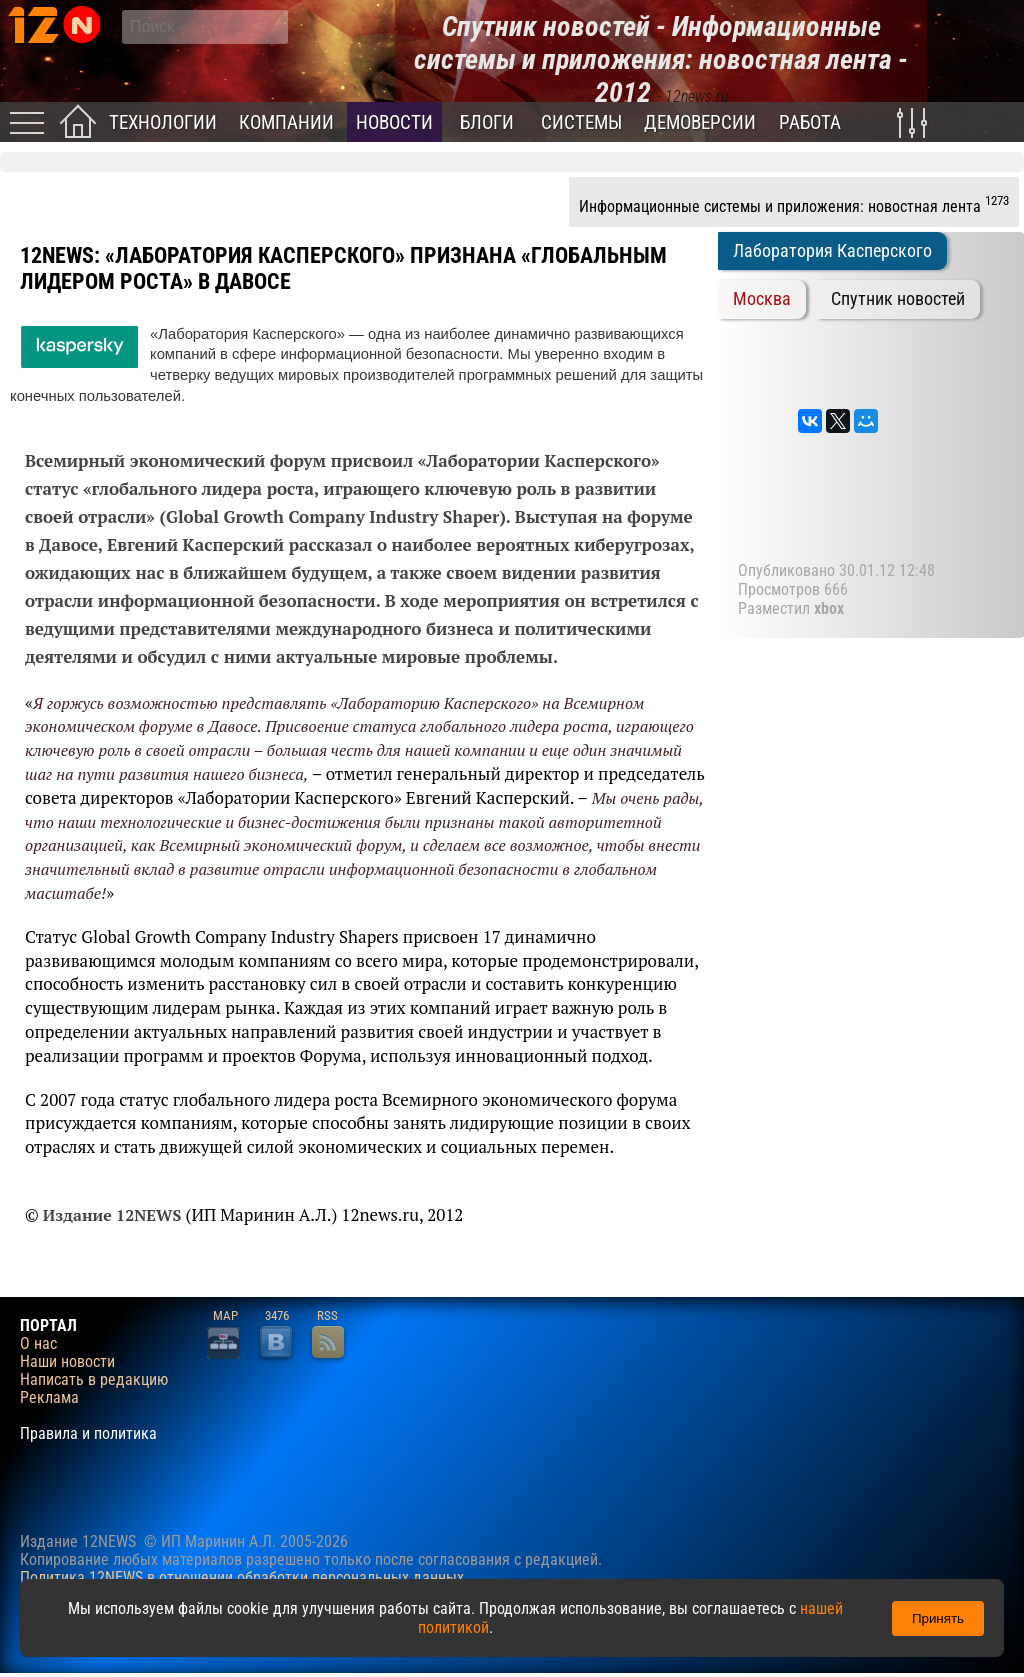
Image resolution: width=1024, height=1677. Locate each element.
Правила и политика (88, 1434)
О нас (38, 1344)
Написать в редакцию (94, 1380)
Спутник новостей (898, 299)
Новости (394, 122)
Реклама (49, 1398)
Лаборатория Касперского (832, 251)
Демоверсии (700, 122)
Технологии (163, 122)
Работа (810, 122)
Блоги (487, 122)
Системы (581, 122)
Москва (762, 299)
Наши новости (67, 1362)
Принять (938, 1618)
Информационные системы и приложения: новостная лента (794, 204)
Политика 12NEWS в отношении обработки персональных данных (242, 1577)
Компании (286, 122)
